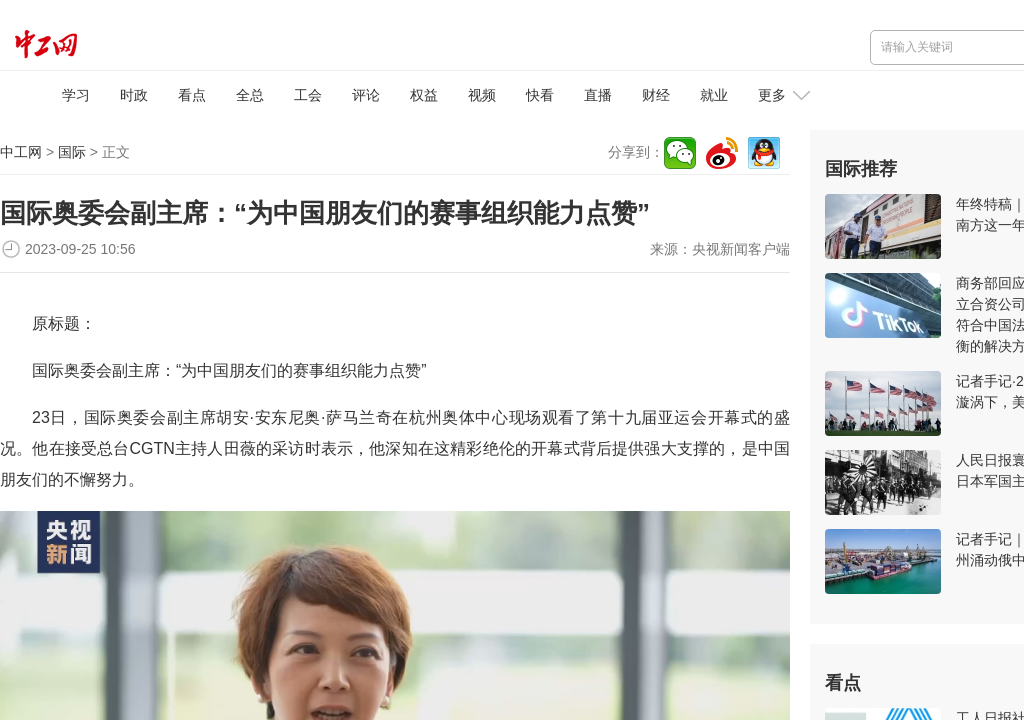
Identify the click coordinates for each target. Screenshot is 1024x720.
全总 (250, 95)
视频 (482, 95)
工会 (308, 95)
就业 (714, 95)
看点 (192, 95)
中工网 (21, 152)
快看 (540, 95)
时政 (134, 95)
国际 (72, 152)
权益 (424, 95)
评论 (366, 95)
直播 (598, 95)
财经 (656, 95)
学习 (76, 95)
